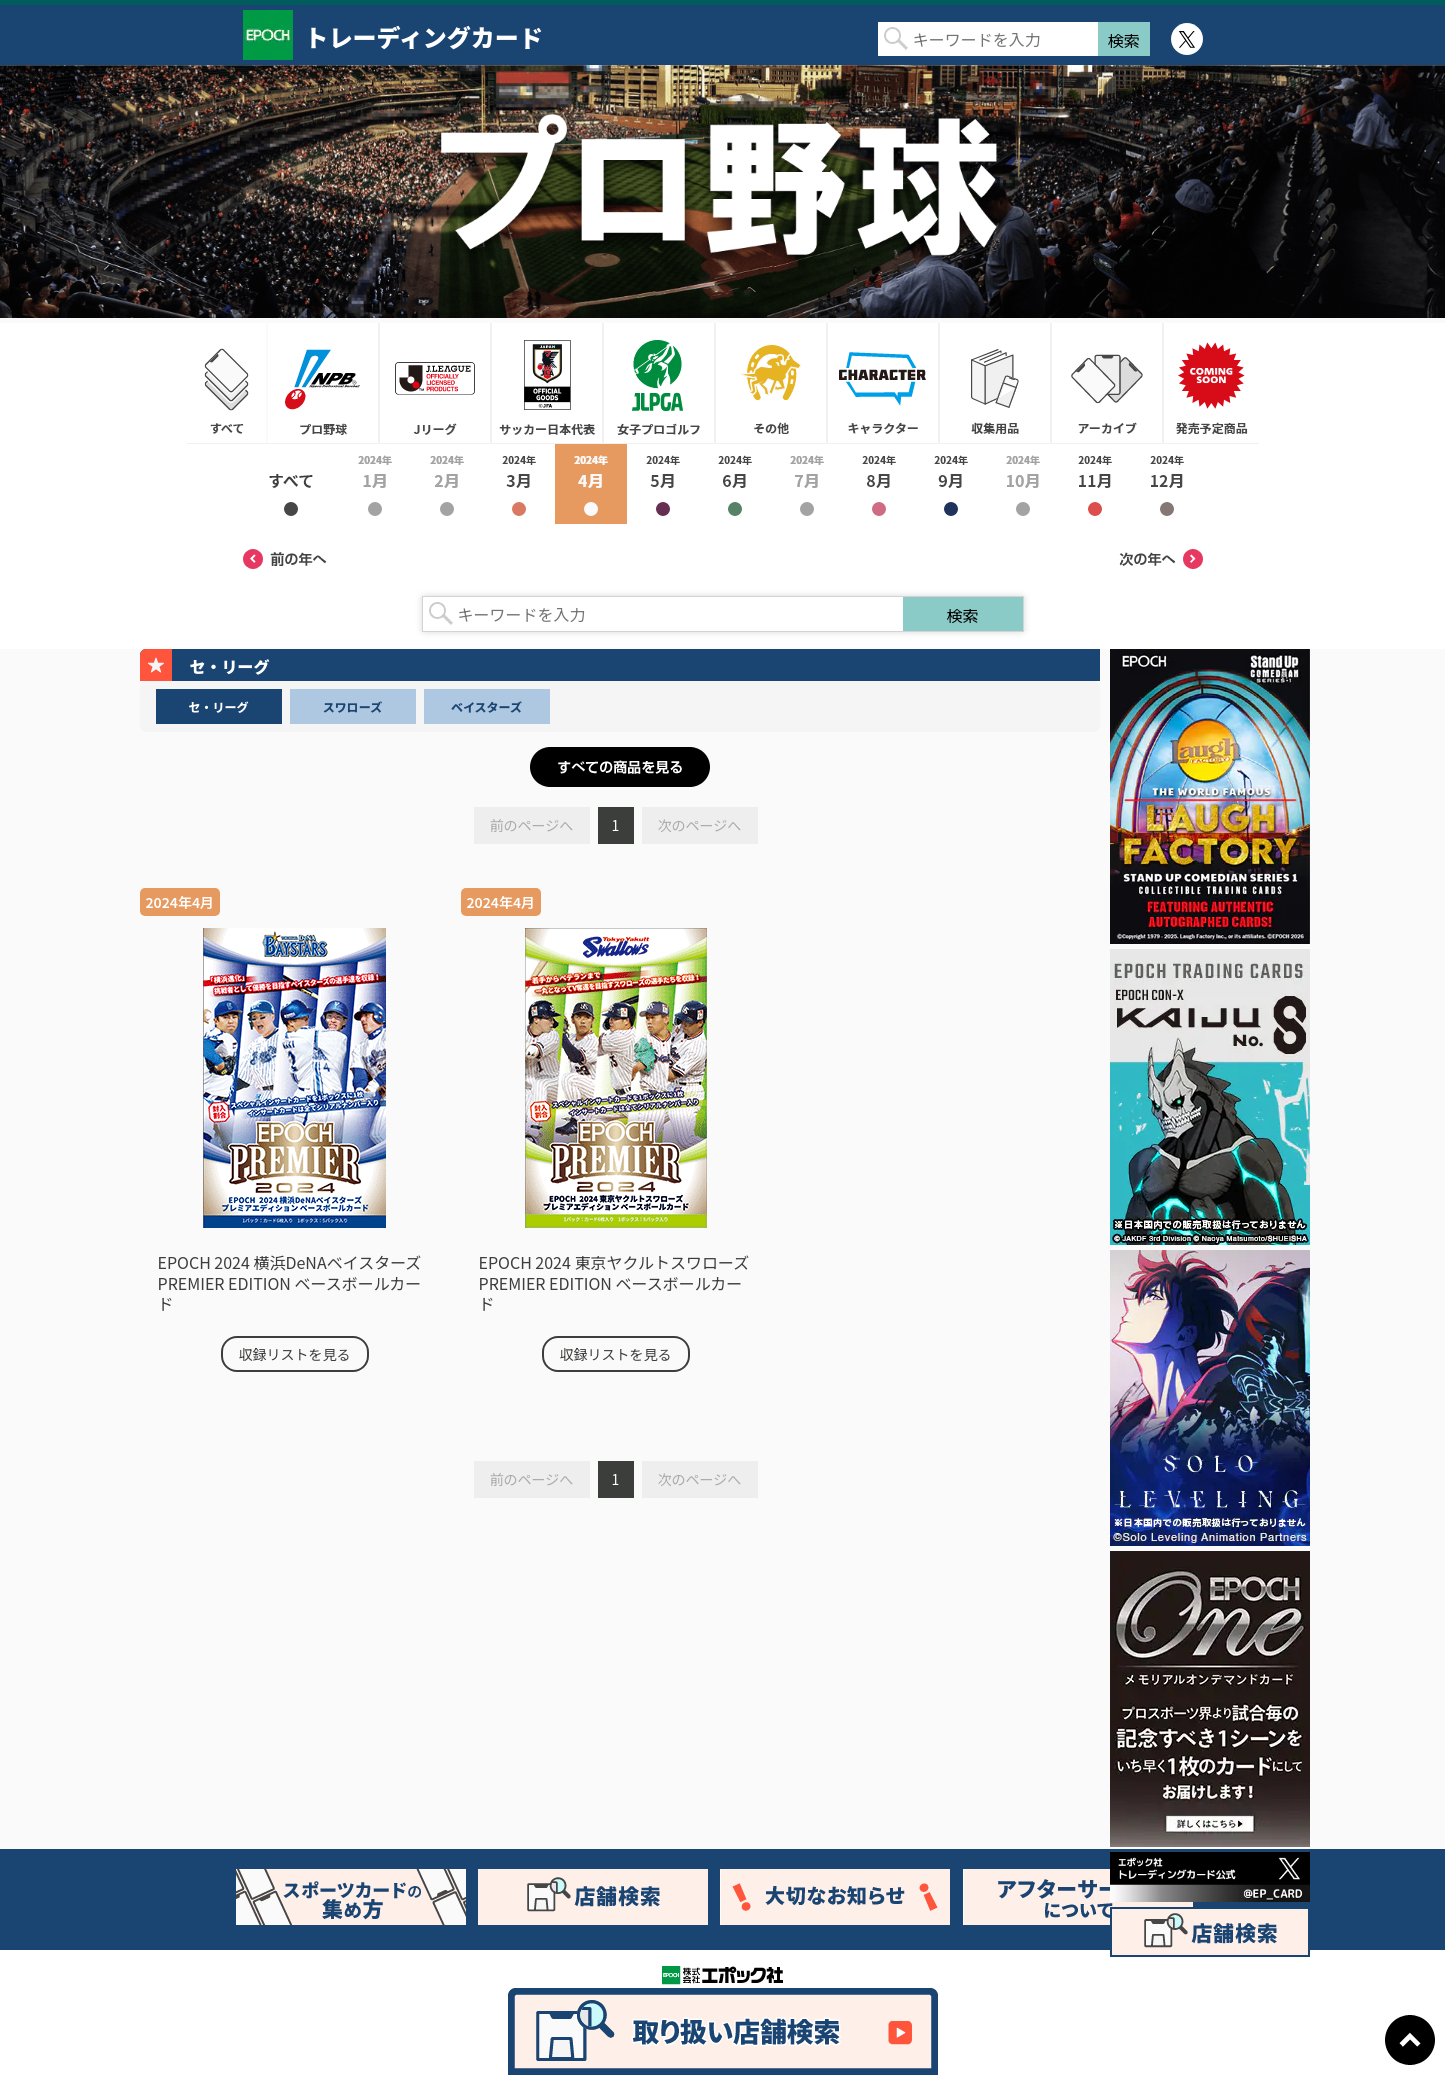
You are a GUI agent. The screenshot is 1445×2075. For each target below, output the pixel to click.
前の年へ (285, 559)
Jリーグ (435, 383)
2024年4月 (591, 484)
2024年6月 (735, 484)
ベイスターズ (486, 706)
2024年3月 (519, 484)
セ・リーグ (218, 706)
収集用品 (995, 383)
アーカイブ (1107, 383)
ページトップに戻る (1410, 2040)
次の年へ (1161, 559)
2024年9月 (951, 484)
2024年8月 (879, 484)
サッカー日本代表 (547, 383)
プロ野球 (323, 383)
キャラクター (883, 383)
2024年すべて (291, 484)
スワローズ (352, 706)
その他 (771, 383)
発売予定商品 (1211, 383)
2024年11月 (1095, 484)
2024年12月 (1167, 484)
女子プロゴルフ (659, 383)
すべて (227, 383)
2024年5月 (663, 484)
